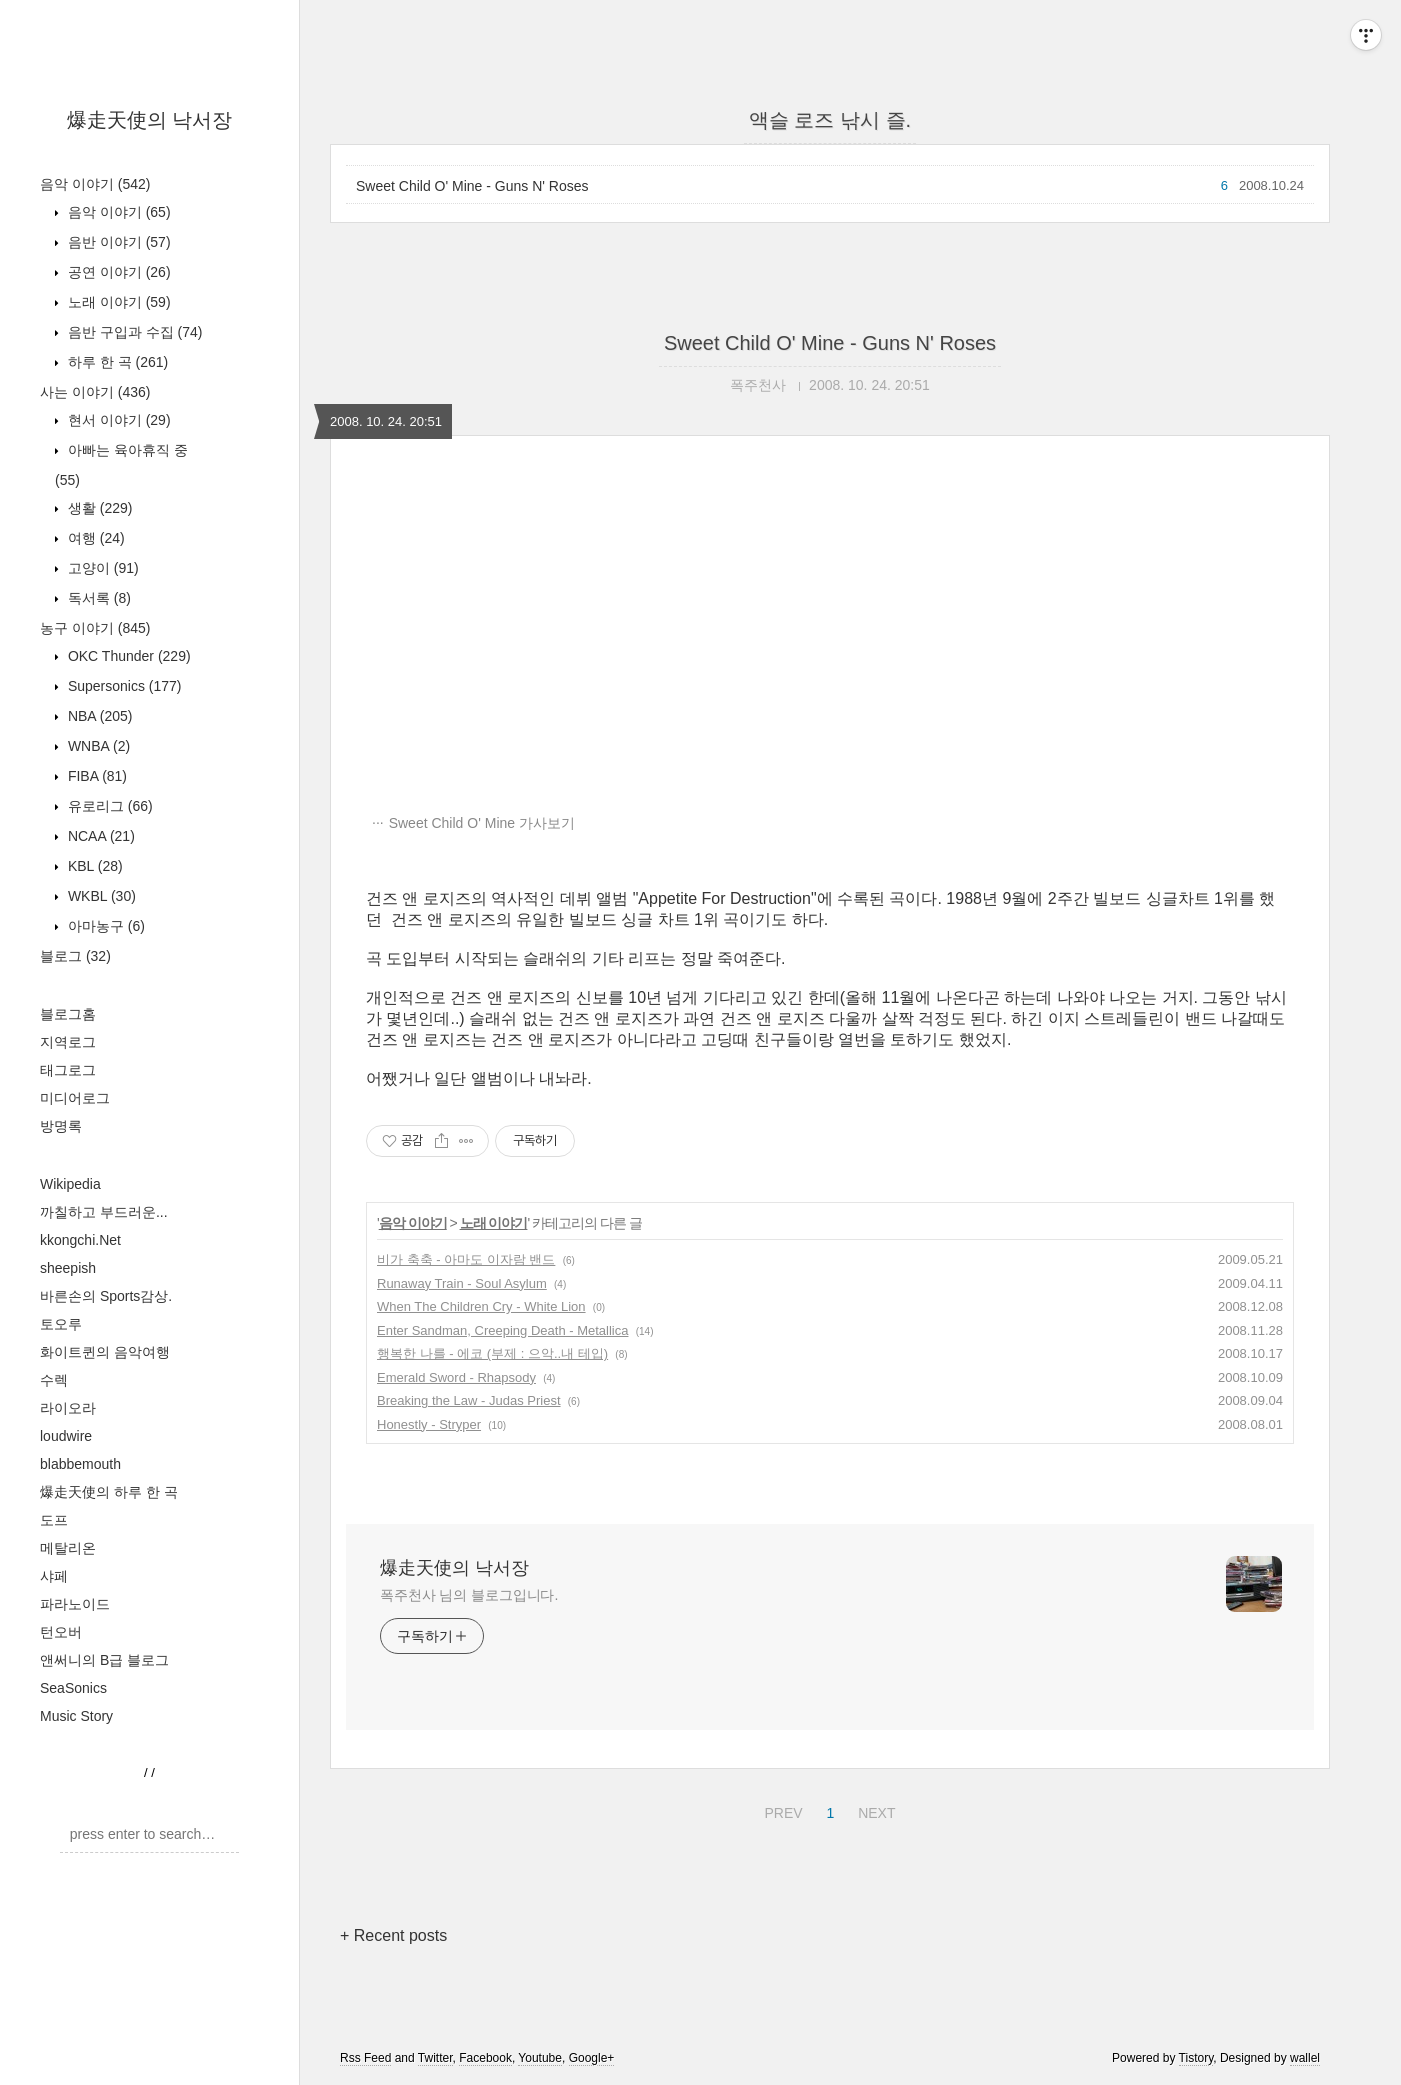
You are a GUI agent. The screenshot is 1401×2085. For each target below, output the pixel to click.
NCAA (99, 836)
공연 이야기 (117, 272)
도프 (54, 1520)
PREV (780, 1810)
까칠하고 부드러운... (104, 1212)
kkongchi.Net (80, 1240)
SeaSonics (73, 1688)
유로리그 (108, 806)
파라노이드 (75, 1604)
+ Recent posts (393, 1935)
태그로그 (68, 1070)
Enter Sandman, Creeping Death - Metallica (502, 1330)
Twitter (435, 2058)
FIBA (95, 776)
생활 (98, 508)
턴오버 (61, 1632)
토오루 (61, 1324)
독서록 (97, 598)
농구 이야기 (95, 628)
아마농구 (104, 926)
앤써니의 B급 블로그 (104, 1660)
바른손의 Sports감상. (106, 1296)
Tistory (1196, 2058)
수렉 (54, 1380)
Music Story (76, 1716)
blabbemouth (80, 1464)
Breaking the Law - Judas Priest (469, 1400)
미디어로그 (75, 1098)
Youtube (540, 2058)
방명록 (61, 1126)
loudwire (66, 1436)
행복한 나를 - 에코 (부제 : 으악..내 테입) (492, 1353)
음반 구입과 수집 (133, 332)
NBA (98, 716)
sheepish (68, 1268)
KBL (93, 866)
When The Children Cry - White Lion (481, 1306)
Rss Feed (365, 2058)
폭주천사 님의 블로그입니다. (469, 1595)
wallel (1305, 2058)
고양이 (101, 568)
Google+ (592, 2058)
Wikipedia (70, 1184)
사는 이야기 (95, 392)
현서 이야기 (117, 420)
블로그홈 (68, 1014)
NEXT (874, 1810)
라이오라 (68, 1408)
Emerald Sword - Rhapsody (456, 1377)
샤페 (54, 1576)
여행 (94, 538)
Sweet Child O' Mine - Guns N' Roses (472, 186)
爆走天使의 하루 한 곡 (109, 1492)
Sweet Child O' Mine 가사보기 (482, 823)
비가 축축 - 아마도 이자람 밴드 (466, 1259)
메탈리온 (68, 1548)
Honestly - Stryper (429, 1424)
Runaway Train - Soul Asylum (462, 1283)
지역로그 (68, 1042)
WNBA (97, 746)
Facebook (485, 2058)
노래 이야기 (117, 302)
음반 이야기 (117, 242)
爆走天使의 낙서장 (150, 120)
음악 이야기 (95, 184)
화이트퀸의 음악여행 (105, 1352)
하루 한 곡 (116, 362)
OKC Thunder (127, 656)
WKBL (100, 896)
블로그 (75, 956)
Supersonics (123, 686)
